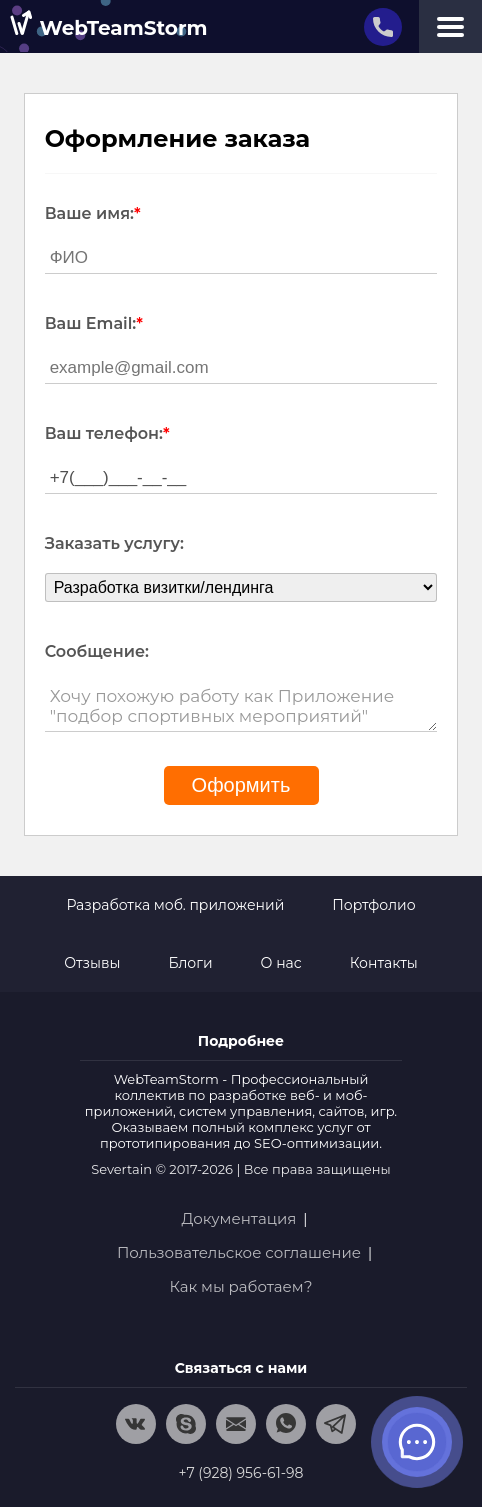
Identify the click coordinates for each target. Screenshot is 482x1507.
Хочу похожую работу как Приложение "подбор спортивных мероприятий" (241, 706)
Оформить (241, 785)
